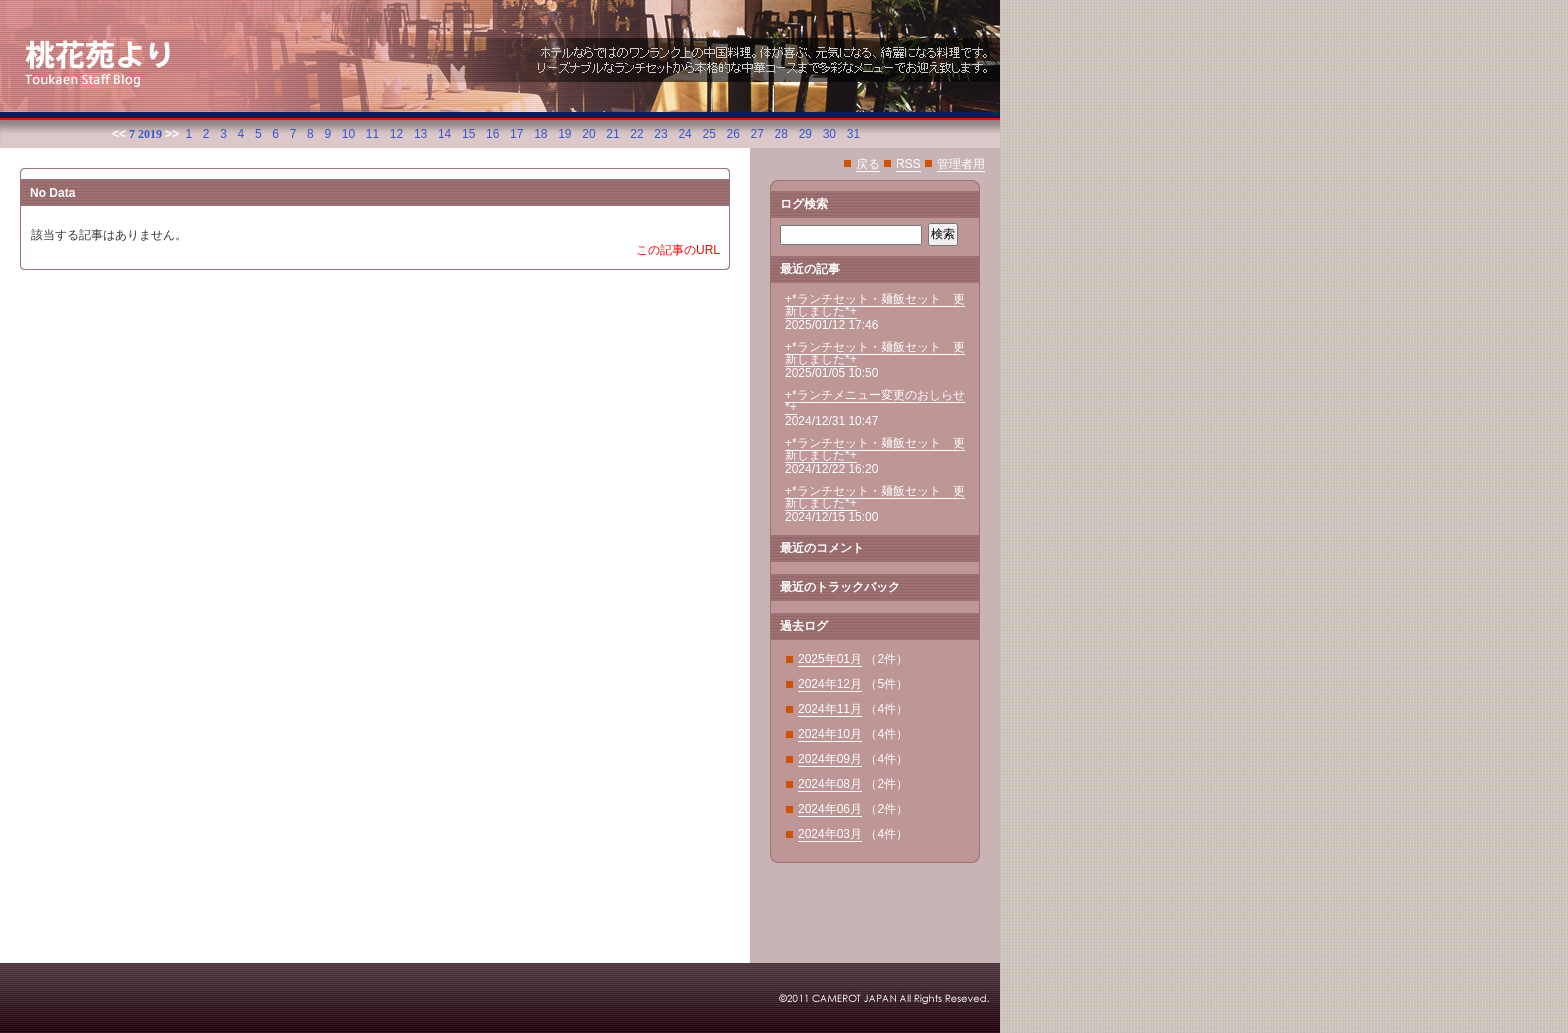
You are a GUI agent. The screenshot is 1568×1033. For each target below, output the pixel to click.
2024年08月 (830, 784)
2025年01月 (830, 659)
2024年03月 (830, 834)
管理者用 (961, 164)
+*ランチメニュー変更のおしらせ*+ (875, 401)
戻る (868, 164)
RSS (908, 164)
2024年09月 (830, 759)
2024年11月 (830, 709)
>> (172, 134)
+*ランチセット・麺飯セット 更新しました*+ (875, 305)
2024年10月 (830, 734)
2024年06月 (830, 809)
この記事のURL (678, 250)
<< (119, 134)
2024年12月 (830, 684)
